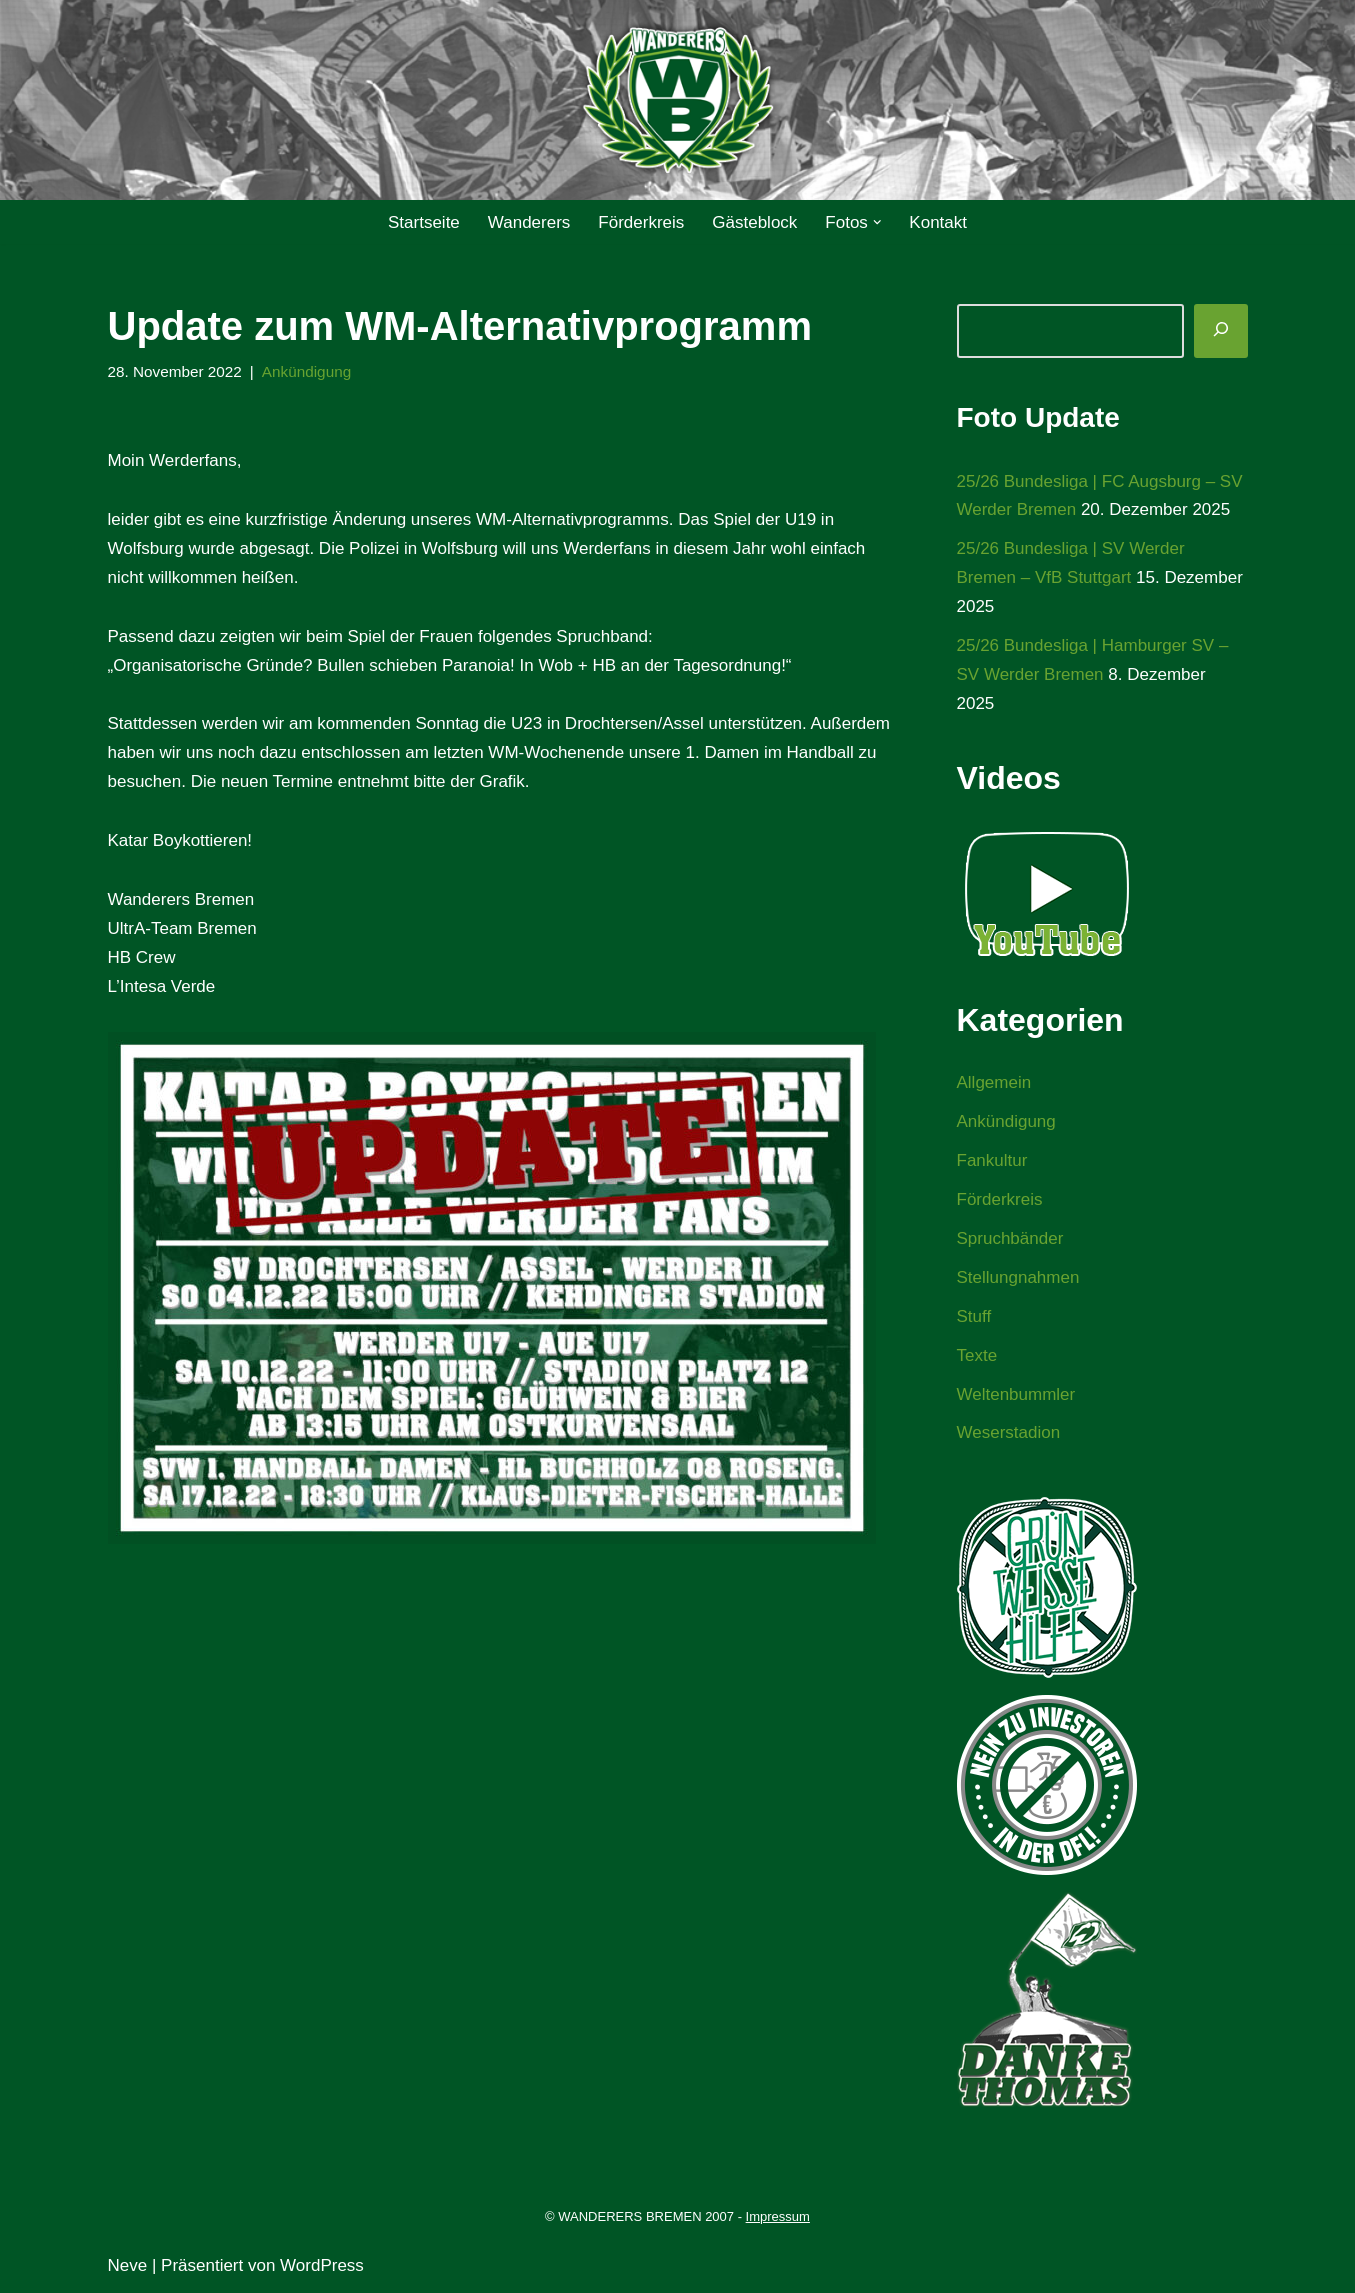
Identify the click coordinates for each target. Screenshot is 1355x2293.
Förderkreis (641, 222)
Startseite (424, 222)
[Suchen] (1221, 331)
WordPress (322, 2265)
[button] (877, 222)
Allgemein (994, 1082)
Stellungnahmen (1018, 1277)
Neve (128, 2265)
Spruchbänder (1010, 1238)
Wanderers (529, 222)
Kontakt (938, 222)
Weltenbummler (1016, 1394)
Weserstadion (1009, 1432)
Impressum (778, 2216)
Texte (977, 1355)
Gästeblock (754, 222)
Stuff (974, 1316)
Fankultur (992, 1160)
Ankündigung (306, 371)
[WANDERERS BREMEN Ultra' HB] (678, 100)
